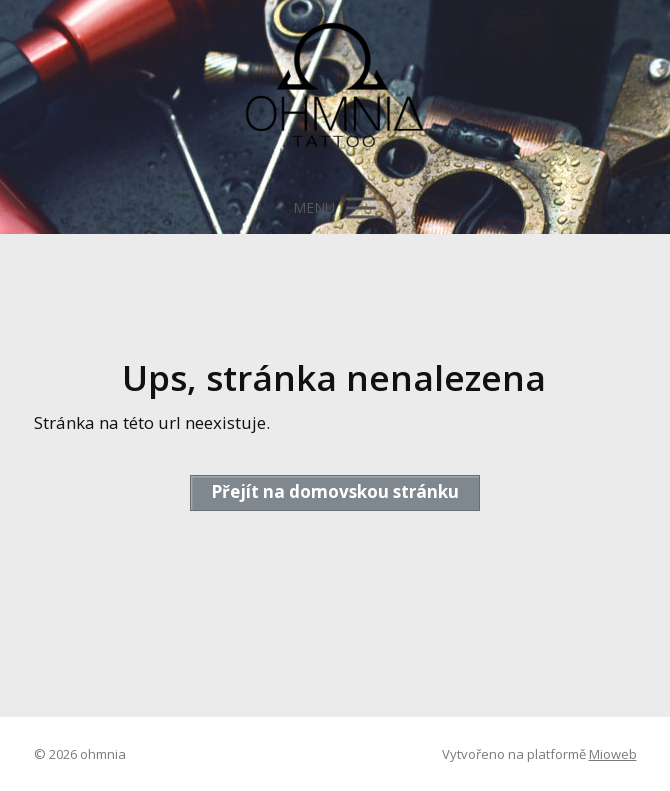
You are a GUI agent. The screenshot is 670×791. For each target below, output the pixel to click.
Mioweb (613, 754)
